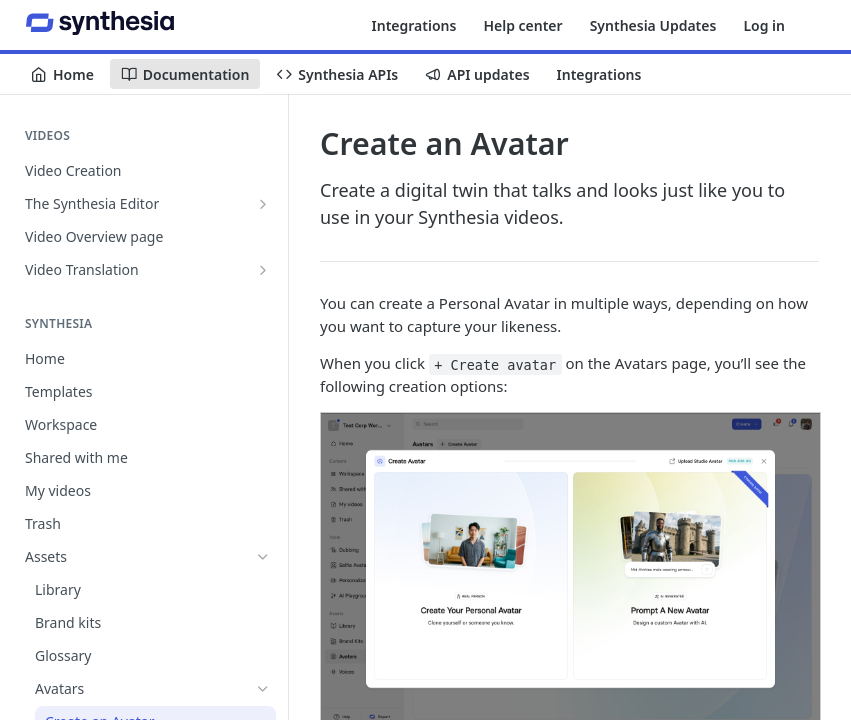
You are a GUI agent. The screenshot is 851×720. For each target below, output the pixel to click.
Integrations (414, 25)
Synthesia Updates (653, 25)
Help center (522, 25)
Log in (764, 25)
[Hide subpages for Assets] (263, 557)
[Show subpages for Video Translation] (263, 270)
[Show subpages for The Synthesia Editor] (263, 204)
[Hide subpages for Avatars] (263, 689)
